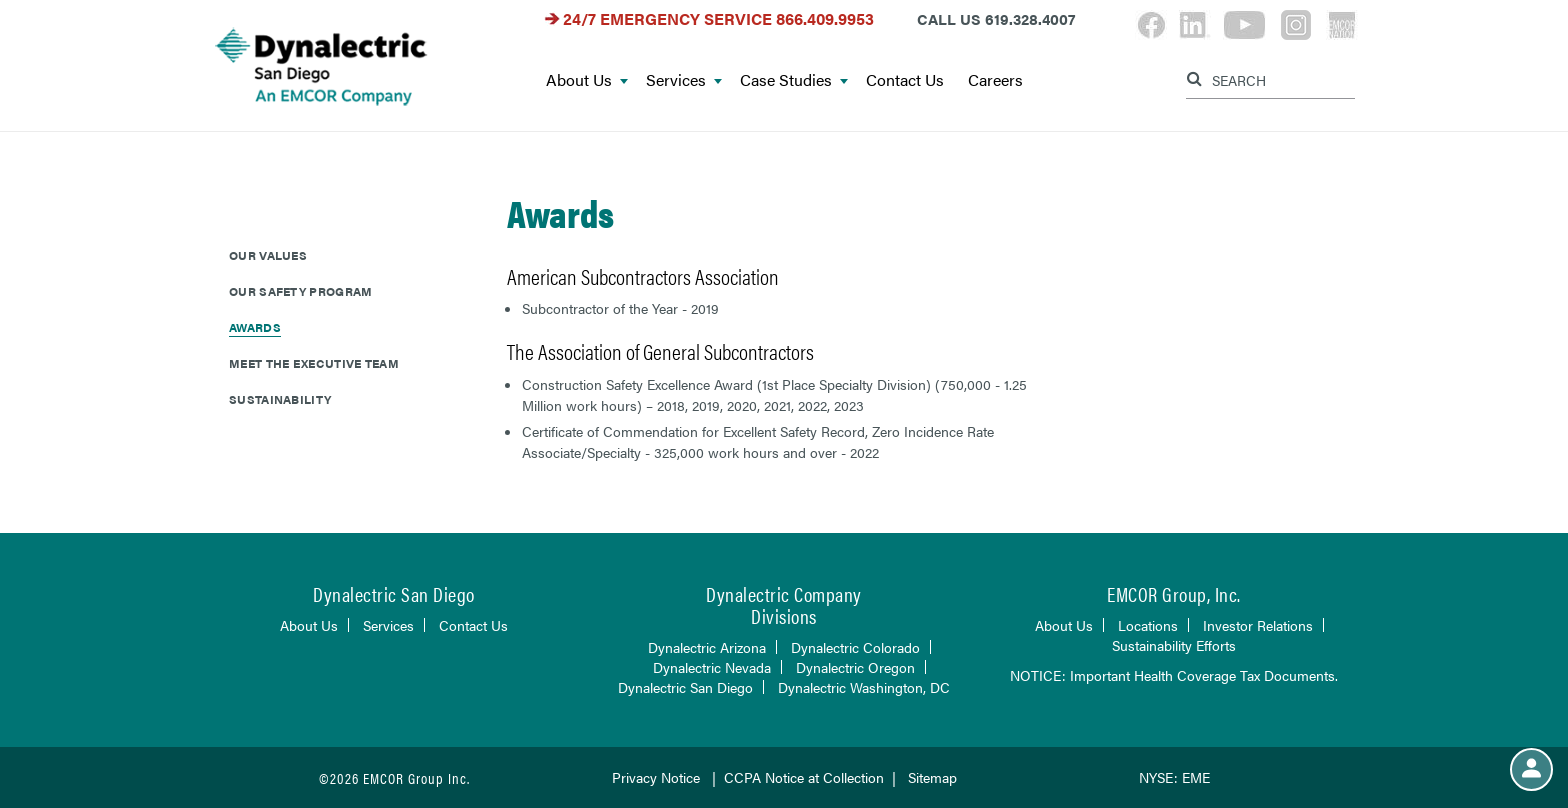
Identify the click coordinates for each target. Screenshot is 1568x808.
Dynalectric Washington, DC (864, 687)
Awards (255, 327)
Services (684, 80)
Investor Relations (1258, 625)
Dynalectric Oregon (855, 667)
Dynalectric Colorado (855, 647)
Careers (995, 80)
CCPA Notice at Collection (804, 777)
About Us (587, 80)
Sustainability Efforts (1174, 645)
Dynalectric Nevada (712, 667)
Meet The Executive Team (314, 363)
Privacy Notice (656, 777)
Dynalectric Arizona (707, 647)
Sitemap (932, 777)
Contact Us (905, 80)
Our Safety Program (300, 291)
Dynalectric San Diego (685, 687)
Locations (1148, 625)
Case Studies (794, 80)
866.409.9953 (825, 18)
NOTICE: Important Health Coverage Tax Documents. (1174, 675)
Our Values (268, 255)
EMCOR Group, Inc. (1174, 593)
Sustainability (280, 399)
